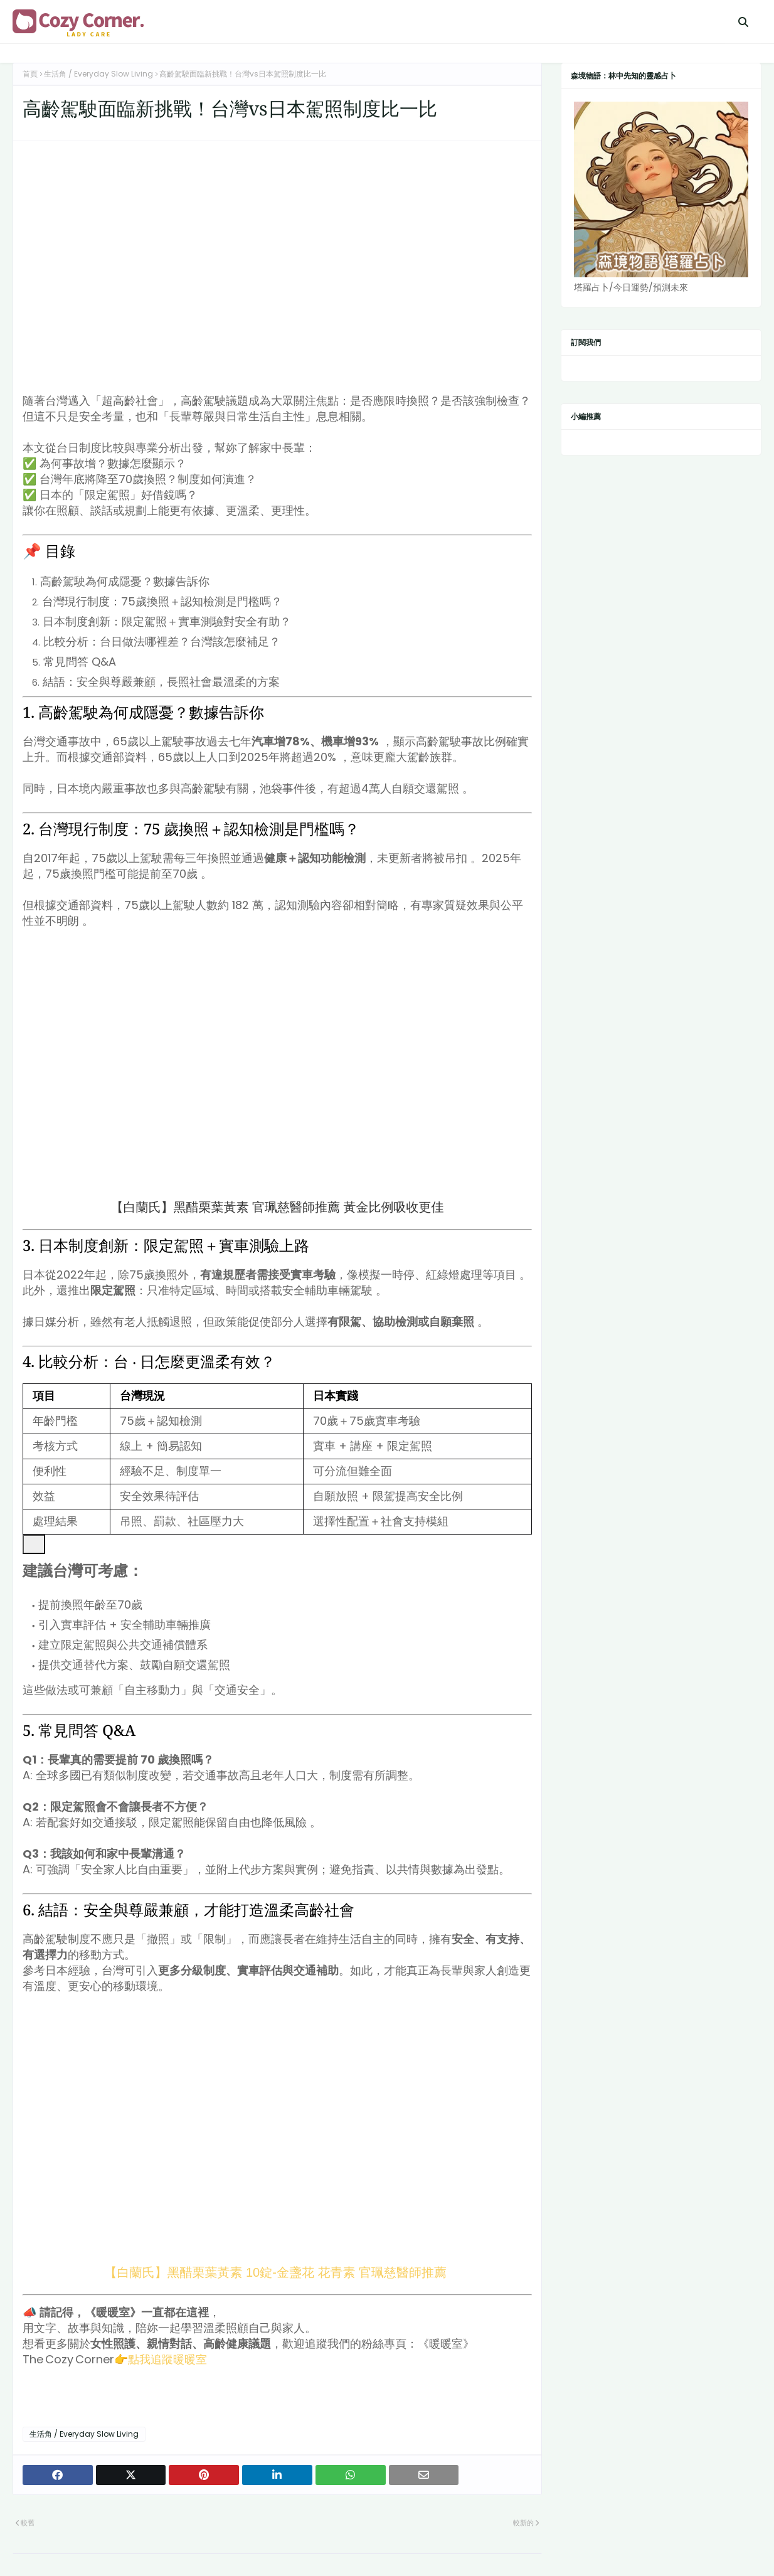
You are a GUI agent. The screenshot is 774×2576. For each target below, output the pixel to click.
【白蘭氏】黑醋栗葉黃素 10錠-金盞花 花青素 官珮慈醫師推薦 (277, 2272)
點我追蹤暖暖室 (167, 2359)
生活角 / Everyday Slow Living (98, 73)
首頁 (30, 73)
